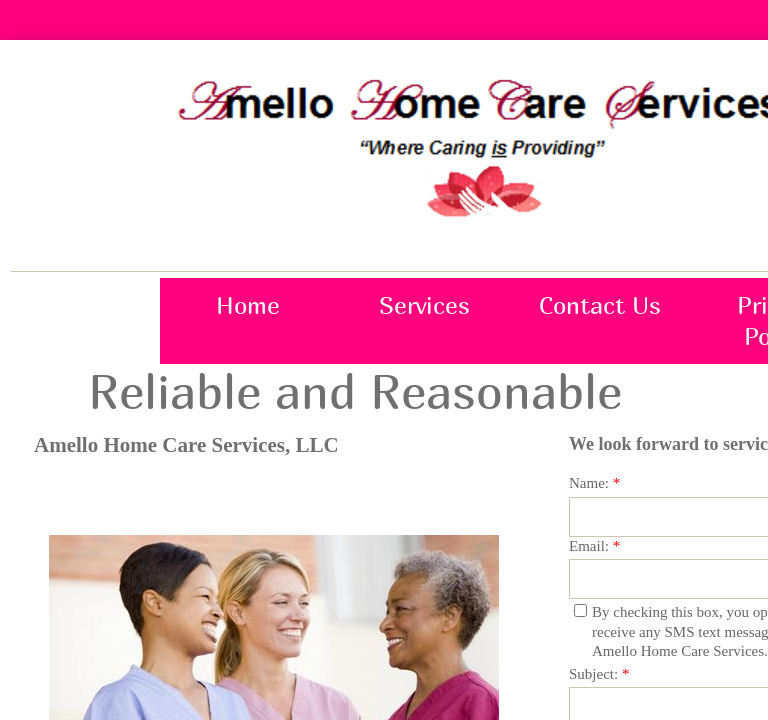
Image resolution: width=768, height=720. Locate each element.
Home (248, 305)
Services (424, 305)
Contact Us (600, 305)
